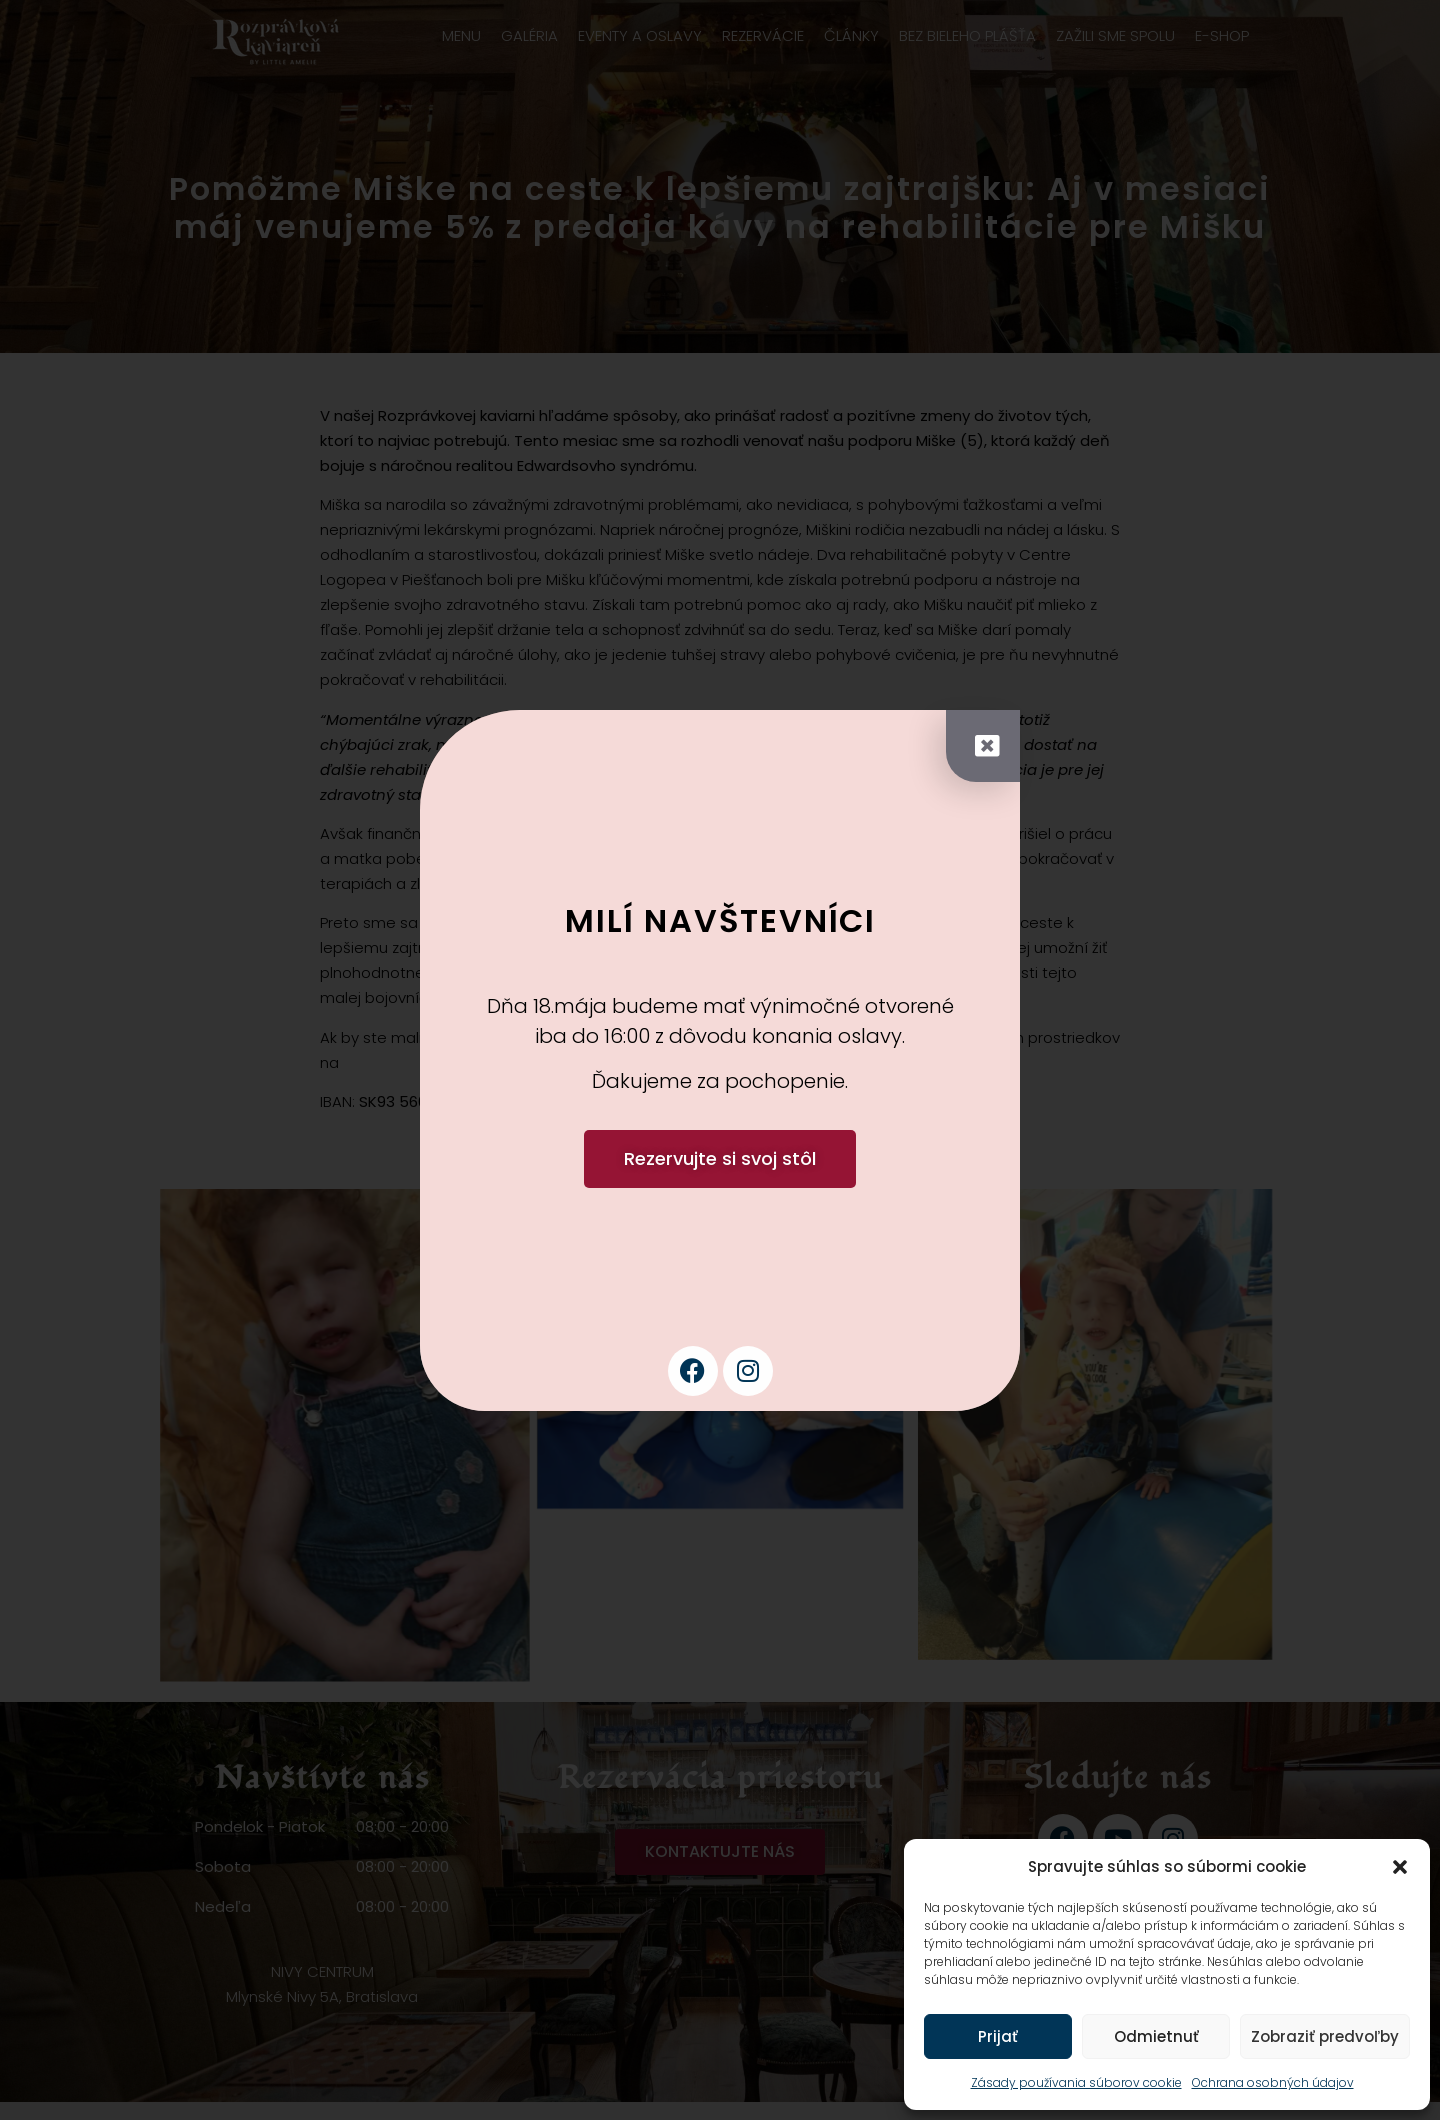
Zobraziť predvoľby (1325, 2036)
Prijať (998, 2036)
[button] (1400, 1867)
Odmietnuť (1156, 2036)
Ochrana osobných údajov (1273, 2082)
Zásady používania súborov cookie (1076, 2082)
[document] (720, 1060)
